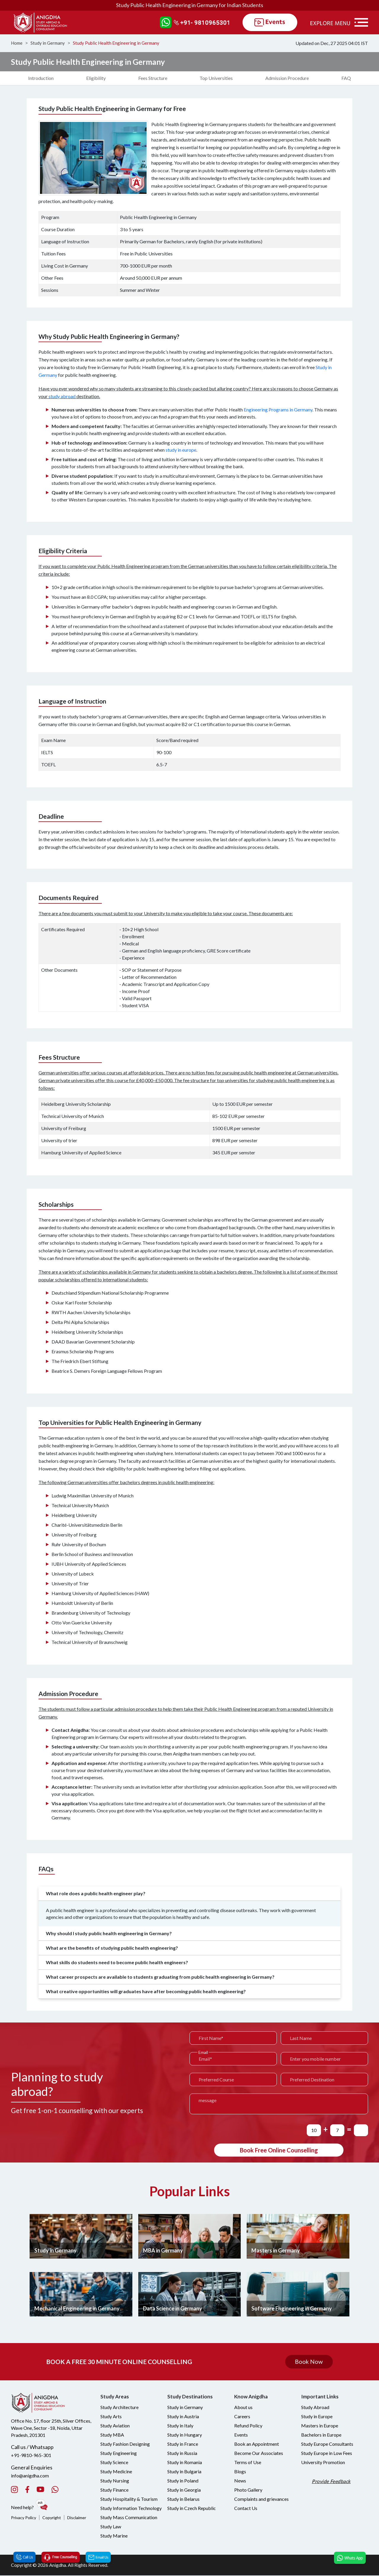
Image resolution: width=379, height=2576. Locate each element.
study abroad (62, 396)
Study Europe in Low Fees (326, 2453)
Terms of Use (247, 2463)
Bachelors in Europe (321, 2435)
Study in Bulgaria (184, 2472)
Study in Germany (47, 43)
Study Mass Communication (128, 2518)
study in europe (181, 450)
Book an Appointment (256, 2444)
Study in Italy (180, 2426)
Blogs (240, 2472)
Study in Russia (182, 2453)
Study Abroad (315, 2408)
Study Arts (111, 2417)
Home (17, 43)
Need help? (30, 2505)
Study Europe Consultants (327, 2444)
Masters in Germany (275, 2250)
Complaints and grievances (261, 2499)
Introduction (41, 78)
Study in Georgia (184, 2490)
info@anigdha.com (30, 2476)
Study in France (182, 2444)
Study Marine (114, 2536)
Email (203, 2052)
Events (241, 2435)
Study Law (110, 2527)
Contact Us (245, 2508)
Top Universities (216, 78)
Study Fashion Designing (125, 2444)
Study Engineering (118, 2453)
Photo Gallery (248, 2490)
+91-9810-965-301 (31, 2455)
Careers (242, 2417)
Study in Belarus (183, 2499)
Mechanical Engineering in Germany (77, 2308)
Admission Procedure (287, 78)
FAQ (346, 78)
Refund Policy (248, 2426)
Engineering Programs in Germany (278, 410)
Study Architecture (119, 2408)
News (240, 2481)
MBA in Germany (163, 2250)
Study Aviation (115, 2426)
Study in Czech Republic (191, 2508)
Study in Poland (182, 2481)
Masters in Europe (319, 2426)
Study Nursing (114, 2481)
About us (243, 2408)
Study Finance (114, 2490)
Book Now (309, 2362)
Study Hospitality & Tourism (129, 2499)
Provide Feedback (332, 2482)
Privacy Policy (23, 2517)
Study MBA (112, 2435)
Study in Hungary (184, 2435)
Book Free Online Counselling (279, 2150)
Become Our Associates (258, 2453)
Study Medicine (116, 2472)
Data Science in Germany (172, 2308)
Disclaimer (76, 2517)
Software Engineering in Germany (291, 2308)
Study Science (114, 2463)
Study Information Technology (131, 2508)
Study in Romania (184, 2463)
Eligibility (96, 78)
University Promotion (323, 2463)
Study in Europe (317, 2417)
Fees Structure (152, 78)
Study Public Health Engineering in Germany (116, 43)
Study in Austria (183, 2417)
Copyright (51, 2517)
